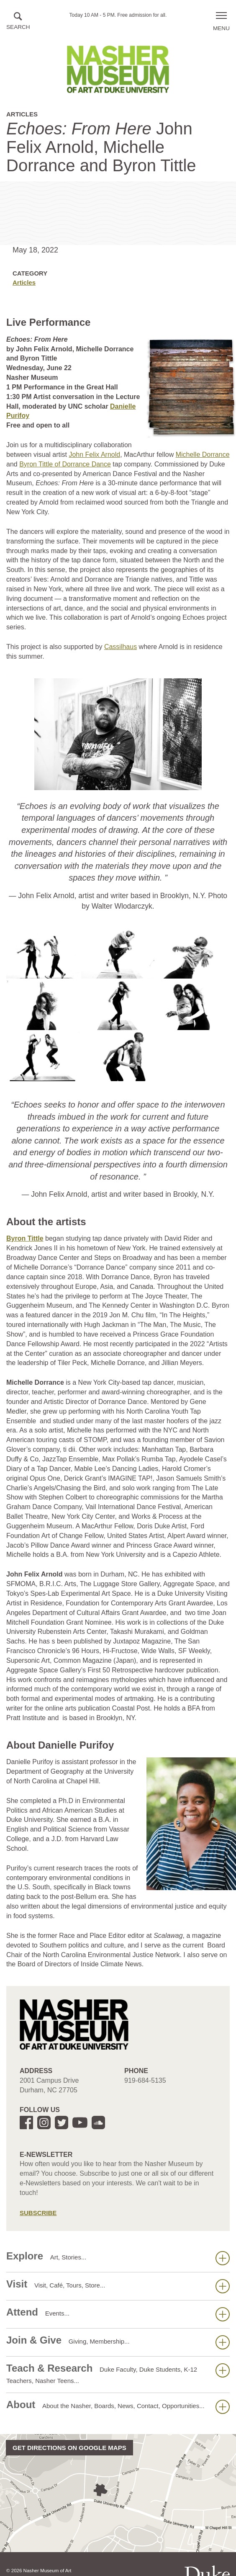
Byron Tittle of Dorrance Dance (65, 464)
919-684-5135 (145, 2080)
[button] (18, 21)
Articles (24, 282)
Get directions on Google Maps (69, 2447)
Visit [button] (118, 2285)
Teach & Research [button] (118, 2373)
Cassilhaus (120, 646)
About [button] (118, 2406)
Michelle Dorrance (203, 454)
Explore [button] (118, 2257)
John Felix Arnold (94, 454)
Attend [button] (118, 2313)
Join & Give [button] (118, 2341)
